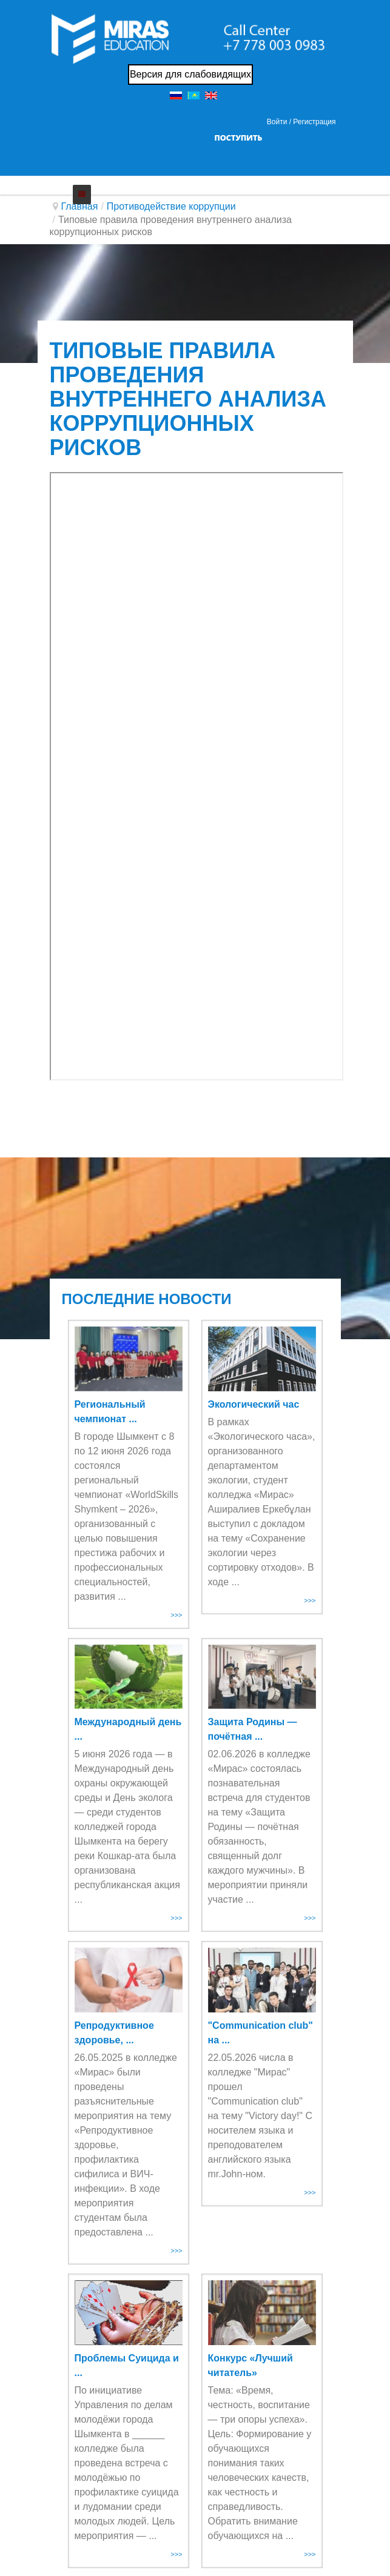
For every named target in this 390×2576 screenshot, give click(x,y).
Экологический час (254, 1404)
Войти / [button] (279, 122)
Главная (79, 206)
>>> (176, 1615)
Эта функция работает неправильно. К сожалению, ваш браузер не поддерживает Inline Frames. (196, 776)
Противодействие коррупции (171, 206)
